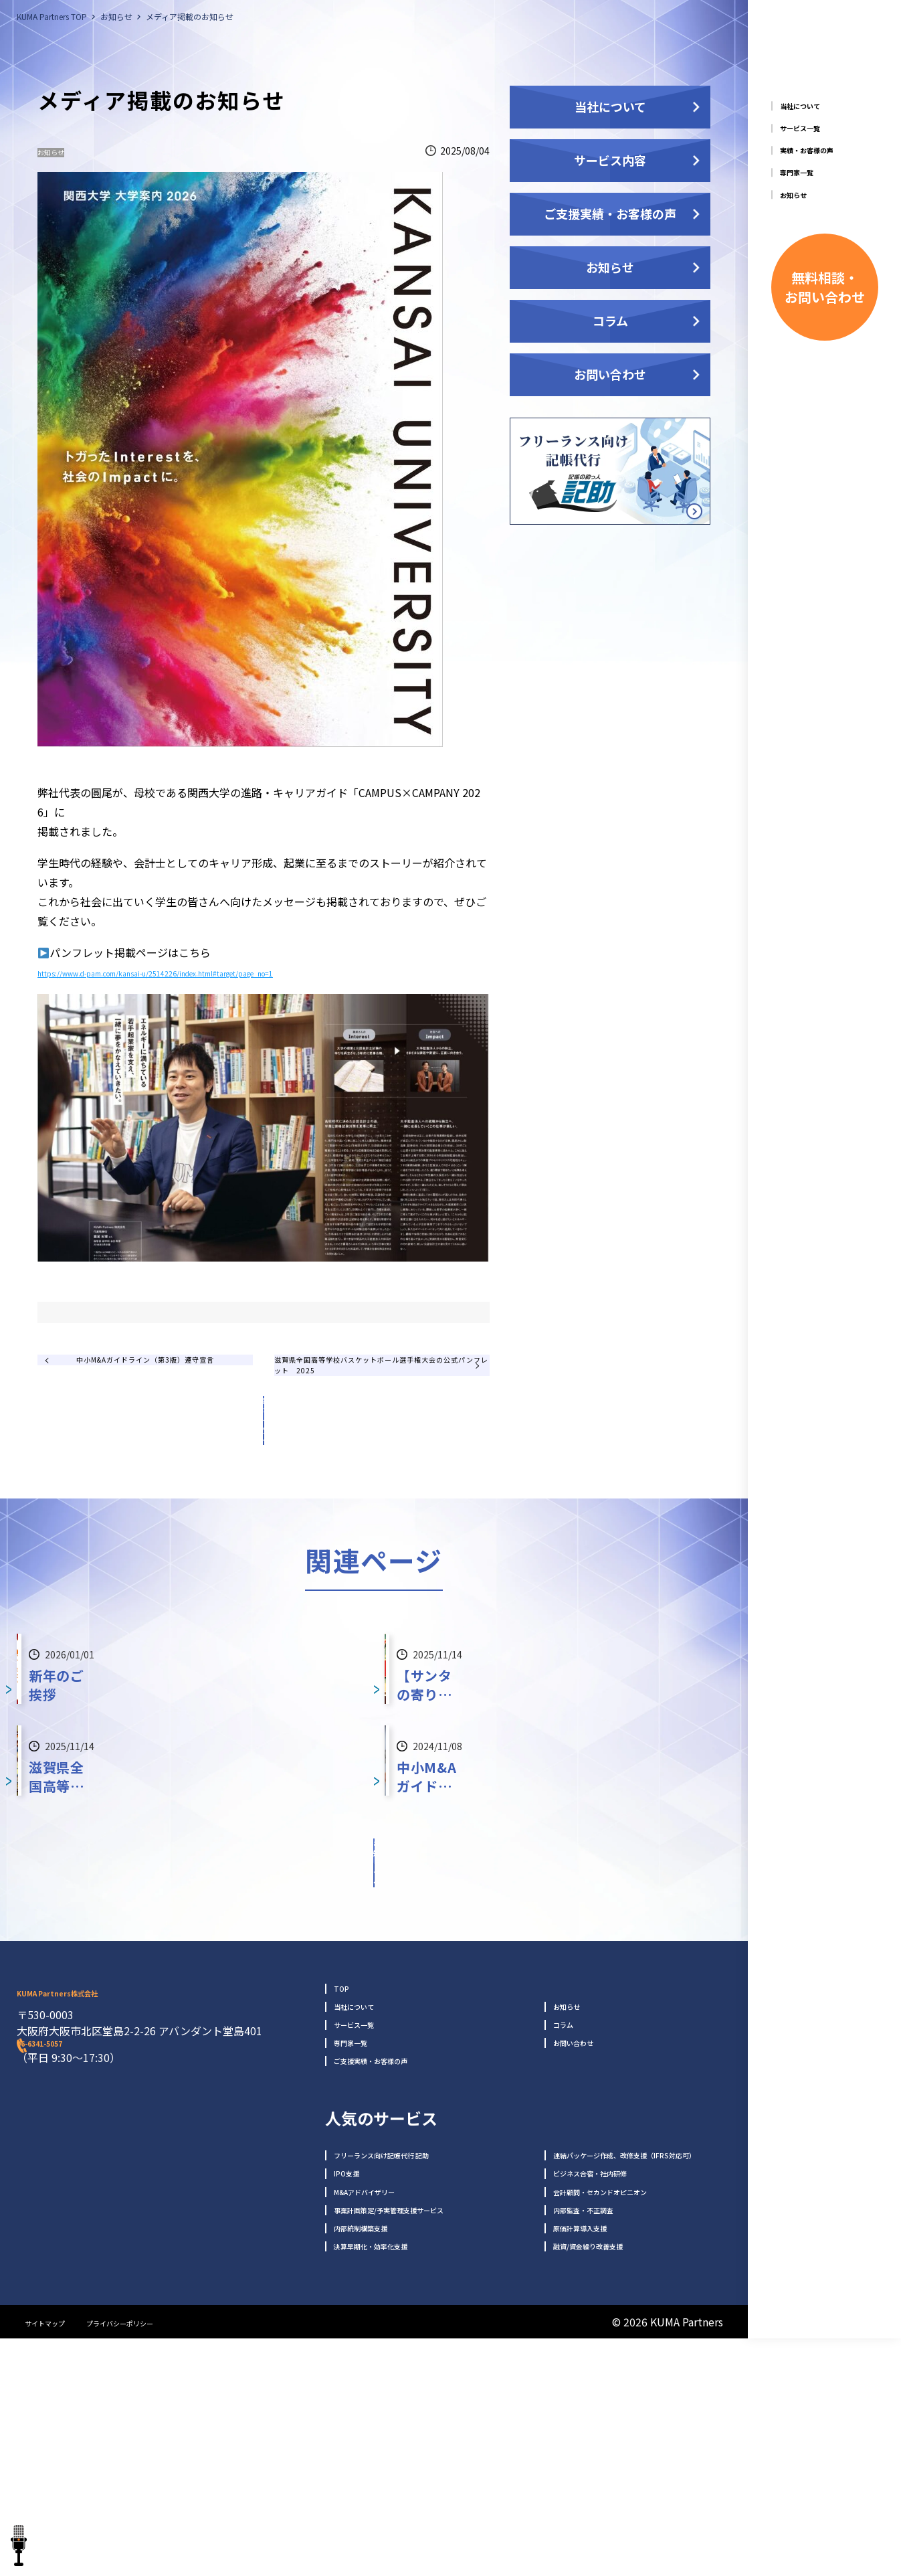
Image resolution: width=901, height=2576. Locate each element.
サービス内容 (610, 160)
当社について (610, 106)
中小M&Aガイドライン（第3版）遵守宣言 (154, 1403)
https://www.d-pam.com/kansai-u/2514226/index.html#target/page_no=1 (222, 977)
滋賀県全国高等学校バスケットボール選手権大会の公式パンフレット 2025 (370, 1404)
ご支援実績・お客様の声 (610, 213)
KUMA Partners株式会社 (140, 2146)
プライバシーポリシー (163, 2559)
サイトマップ (57, 2559)
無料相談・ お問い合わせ (825, 386)
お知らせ (63, 152)
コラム (610, 320)
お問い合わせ (610, 374)
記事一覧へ (263, 1472)
